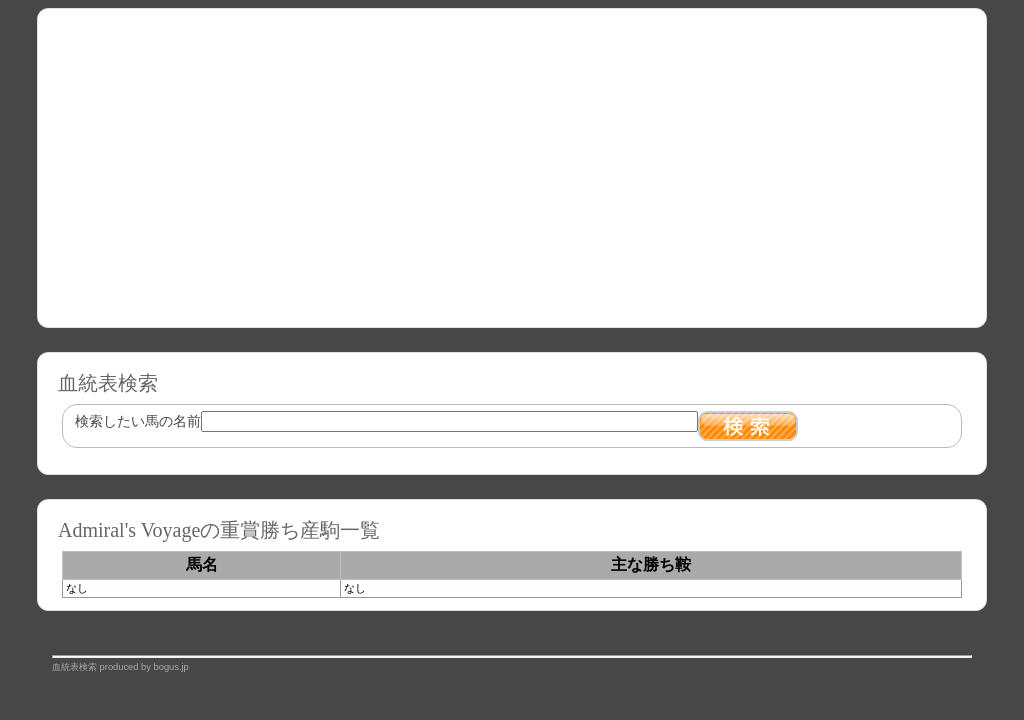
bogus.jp (171, 667)
